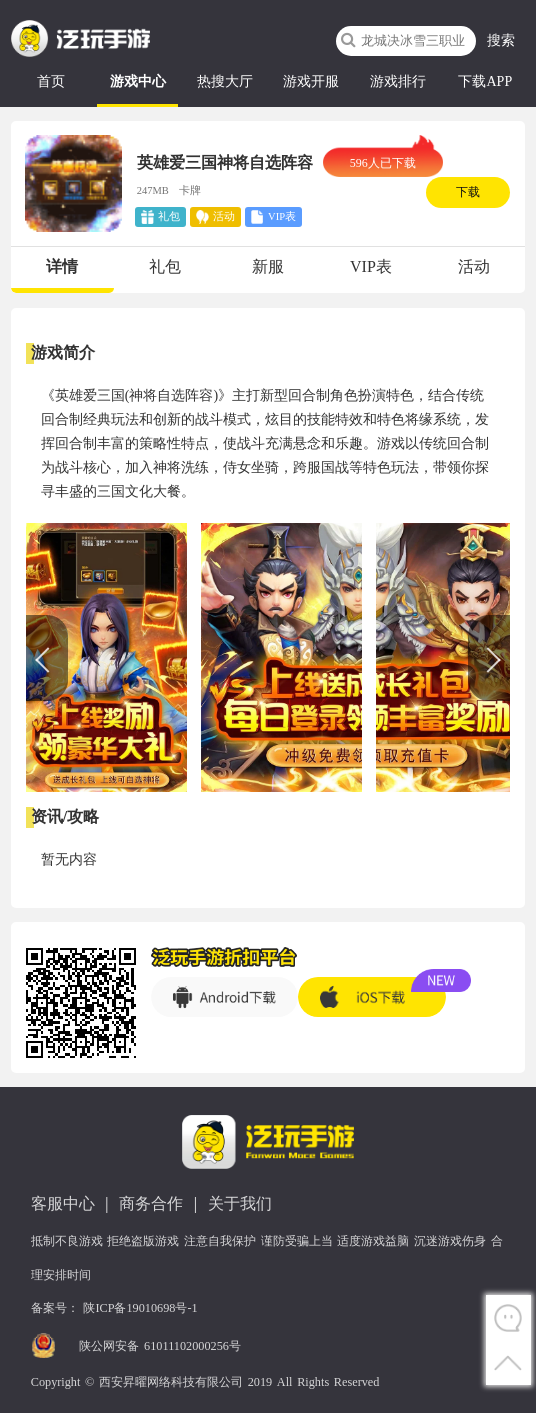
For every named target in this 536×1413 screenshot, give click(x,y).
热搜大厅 (225, 81)
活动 (474, 266)
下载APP (485, 81)
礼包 (165, 266)
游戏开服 (311, 81)
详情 (62, 266)
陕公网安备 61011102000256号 (160, 1346)
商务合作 (151, 1203)
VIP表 (371, 266)
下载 (468, 192)
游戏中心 (138, 81)
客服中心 (63, 1203)
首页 (51, 81)
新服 (268, 266)
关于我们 (240, 1203)
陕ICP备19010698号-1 (140, 1308)
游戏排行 (398, 81)
